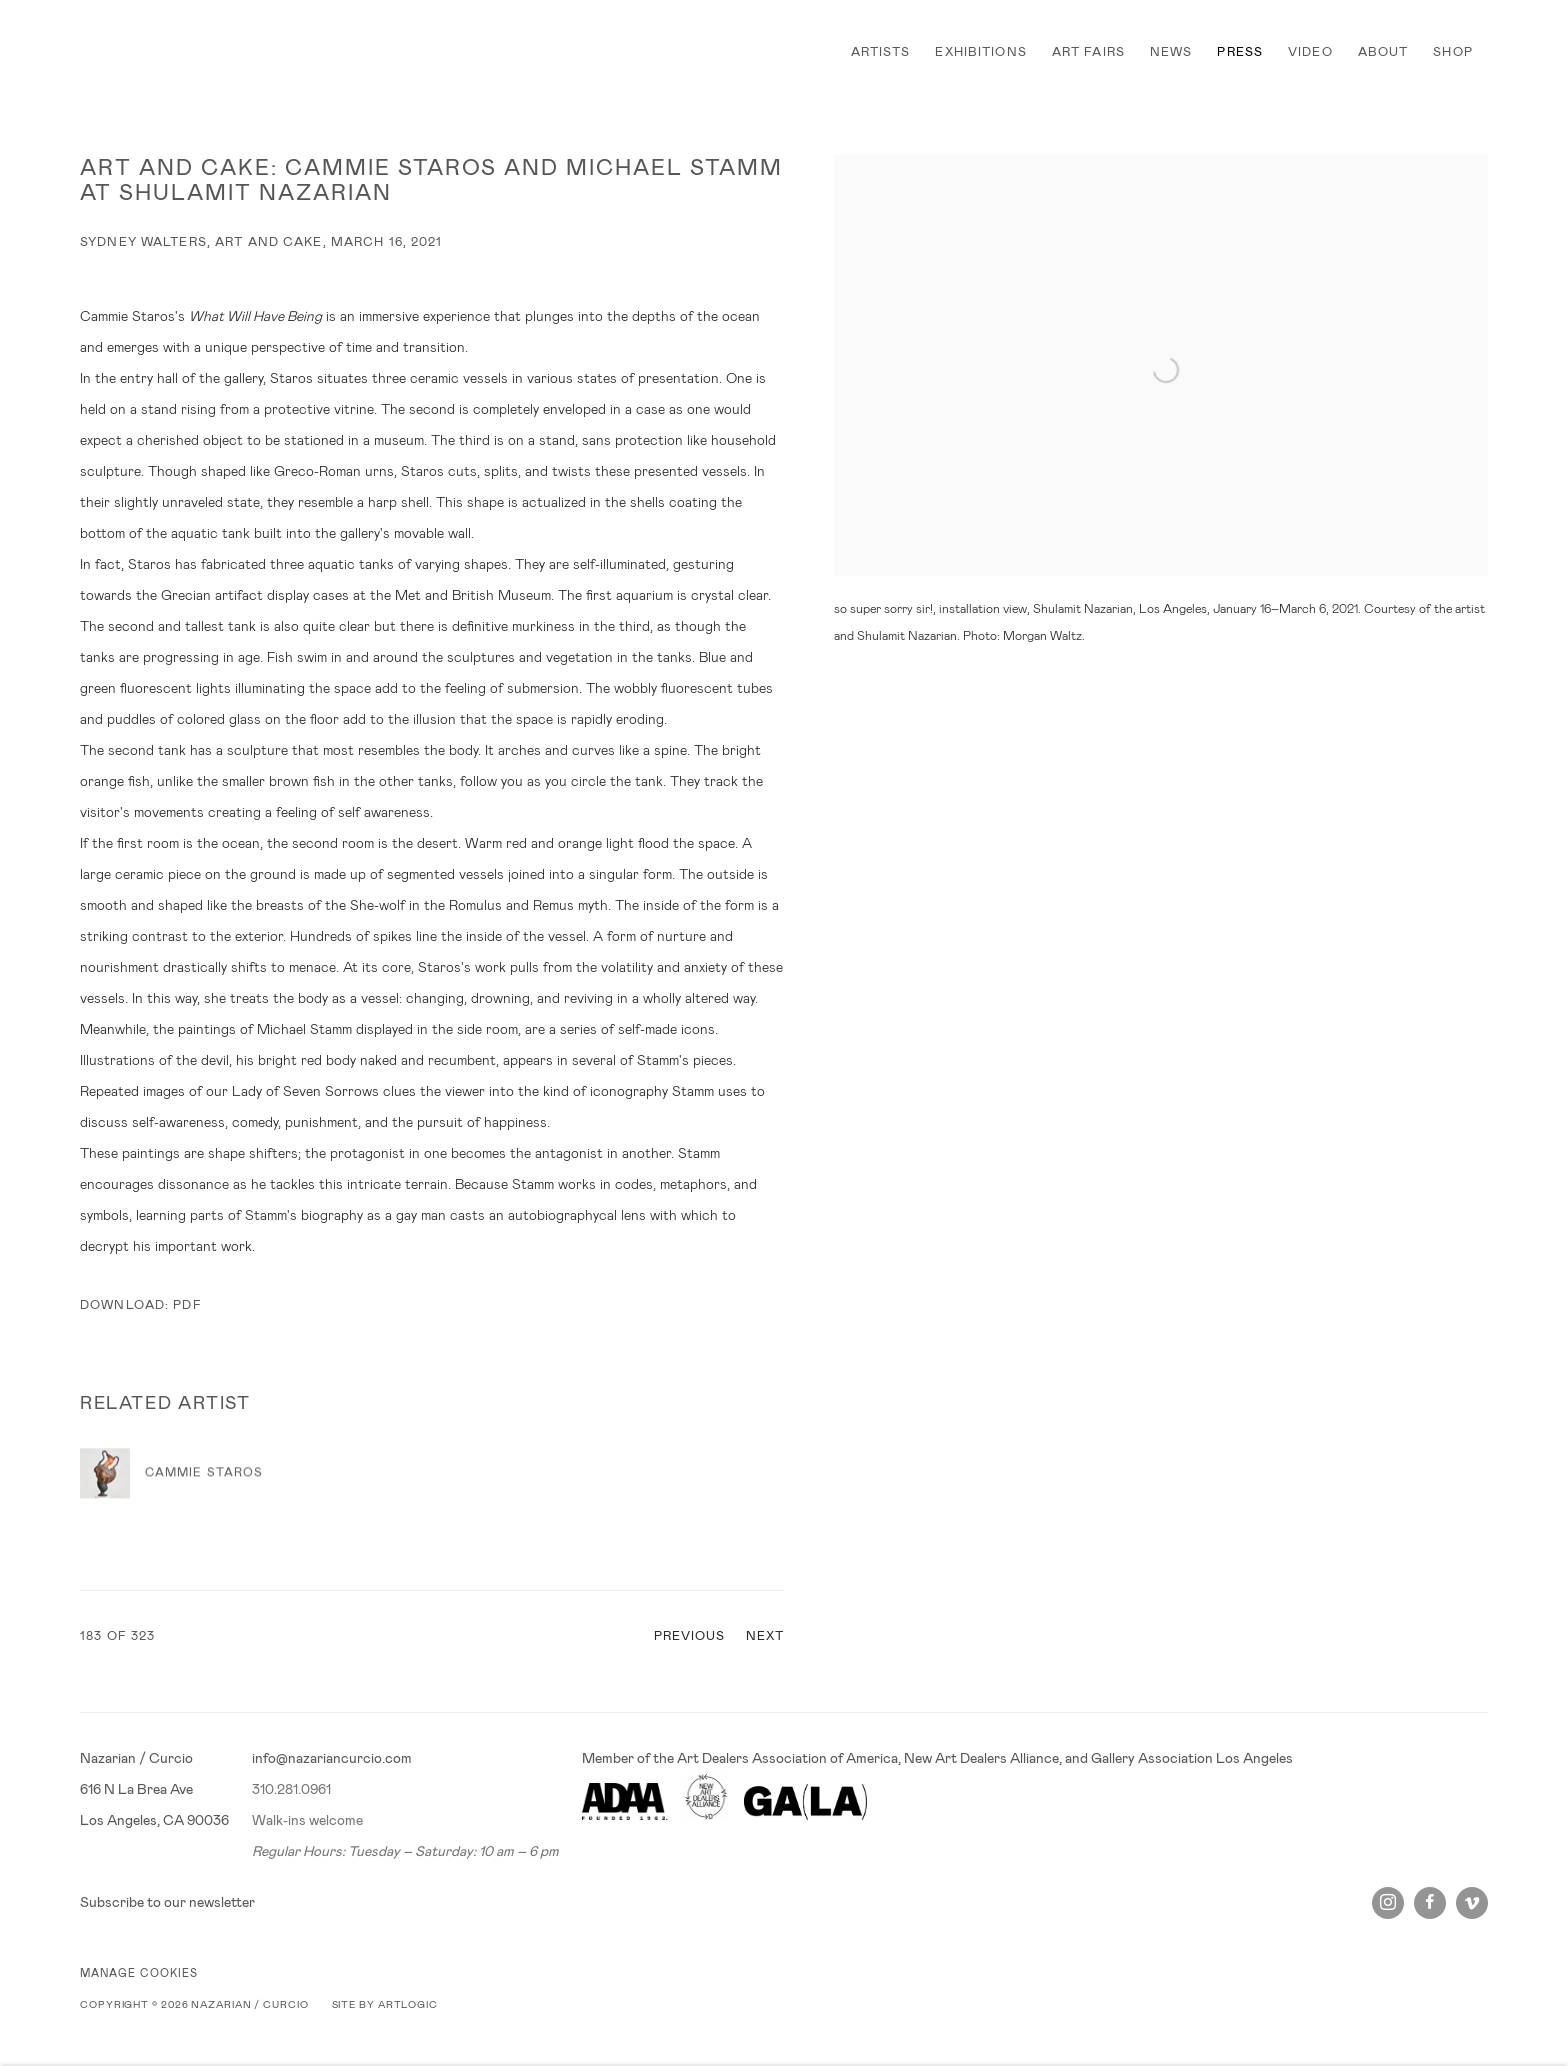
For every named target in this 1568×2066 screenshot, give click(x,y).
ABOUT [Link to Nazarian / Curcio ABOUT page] (1383, 52)
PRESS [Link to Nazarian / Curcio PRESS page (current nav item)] (1240, 52)
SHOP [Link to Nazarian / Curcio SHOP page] (1453, 52)
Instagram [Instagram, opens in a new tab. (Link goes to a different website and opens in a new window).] (1388, 1903)
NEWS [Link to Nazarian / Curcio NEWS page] (1171, 52)
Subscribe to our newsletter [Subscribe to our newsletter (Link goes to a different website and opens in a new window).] (167, 1902)
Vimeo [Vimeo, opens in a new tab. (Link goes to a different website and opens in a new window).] (1472, 1903)
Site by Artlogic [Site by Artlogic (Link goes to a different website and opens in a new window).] (385, 2004)
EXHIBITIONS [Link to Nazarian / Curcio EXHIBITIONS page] (980, 52)
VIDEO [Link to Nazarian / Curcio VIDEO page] (1310, 52)
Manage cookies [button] (139, 1973)
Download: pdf (141, 1305)
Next (765, 1636)
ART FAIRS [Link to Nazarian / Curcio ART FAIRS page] (1088, 52)
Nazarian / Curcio (150, 52)
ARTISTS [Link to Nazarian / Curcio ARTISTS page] (881, 52)
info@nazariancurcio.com (332, 1758)
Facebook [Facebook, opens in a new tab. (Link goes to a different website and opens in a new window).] (1430, 1903)
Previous (690, 1636)
